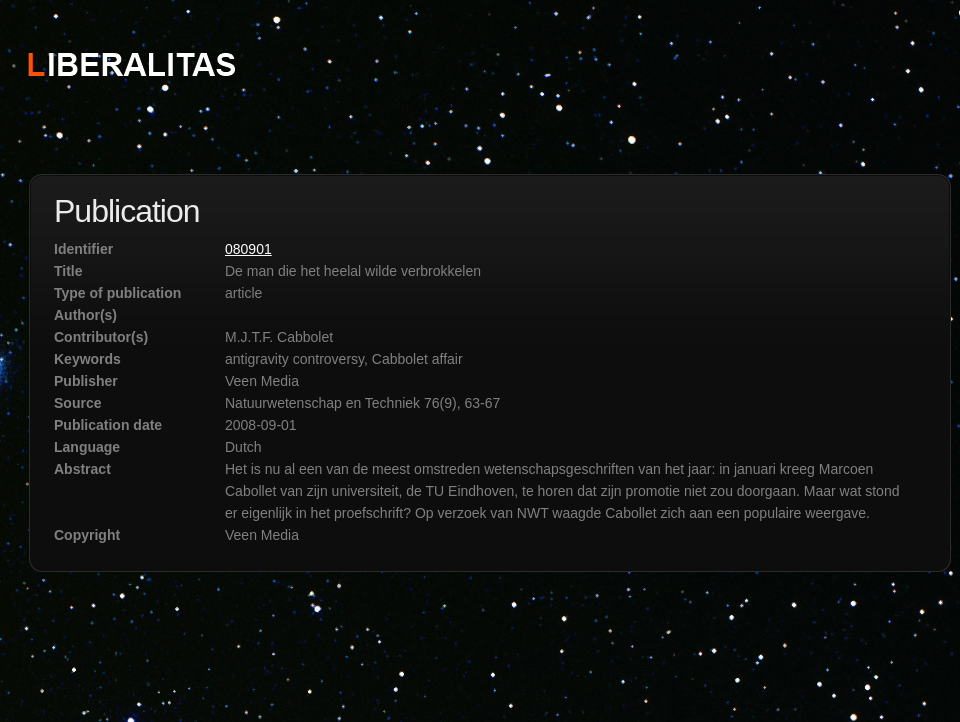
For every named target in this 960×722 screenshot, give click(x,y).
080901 (248, 249)
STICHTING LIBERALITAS (130, 63)
